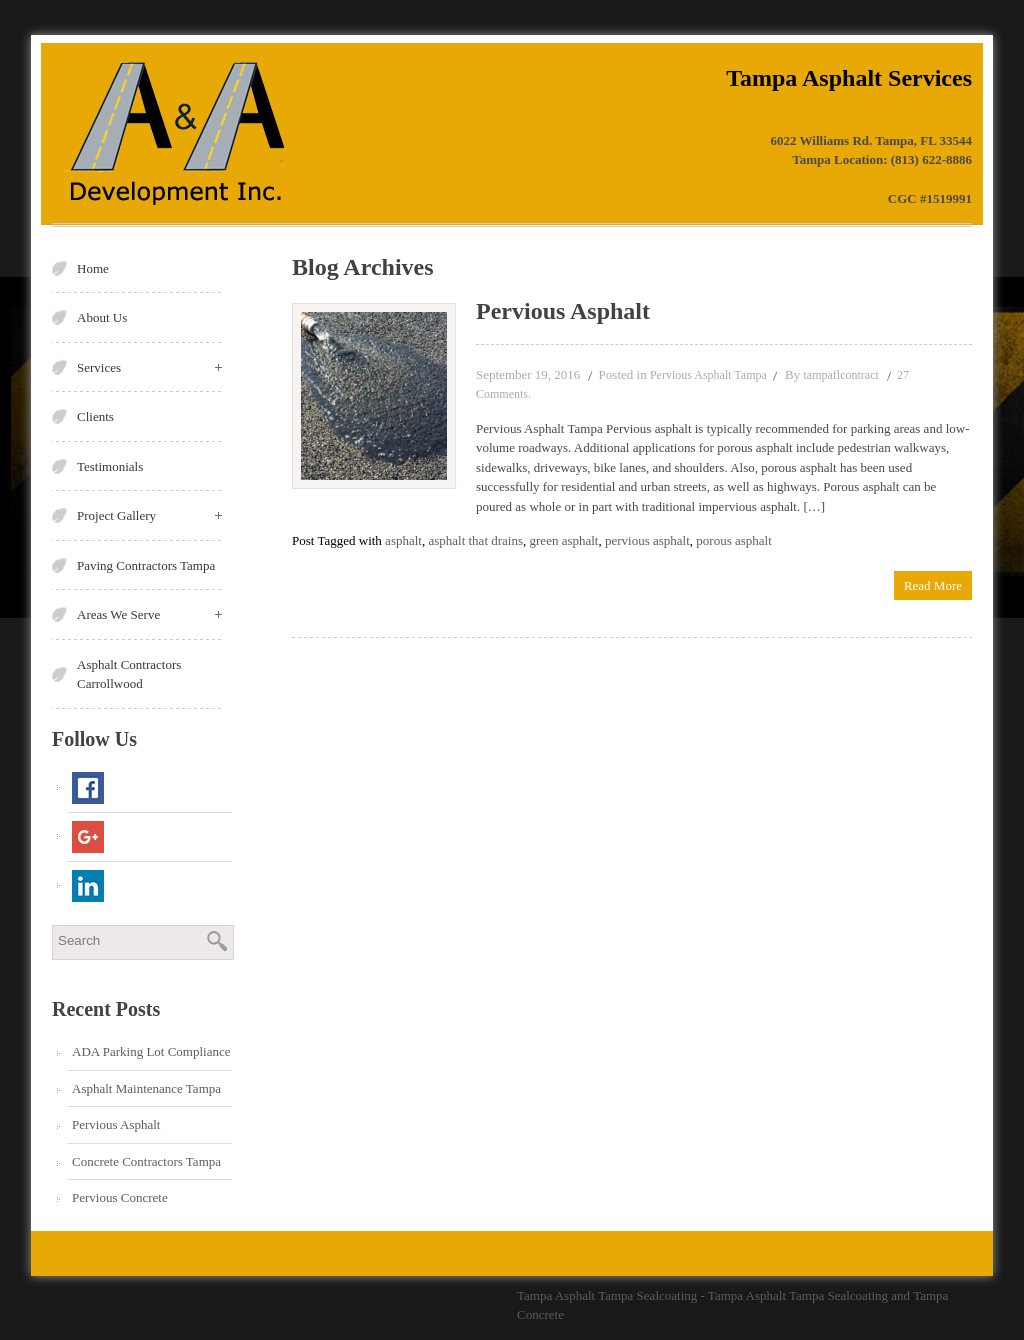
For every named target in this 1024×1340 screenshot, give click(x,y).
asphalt (403, 540)
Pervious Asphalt (116, 1124)
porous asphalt (733, 540)
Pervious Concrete (120, 1197)
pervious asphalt (647, 540)
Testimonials (110, 466)
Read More (933, 585)
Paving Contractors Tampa (146, 565)
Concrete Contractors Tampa (146, 1161)
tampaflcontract (841, 375)
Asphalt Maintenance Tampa (146, 1088)
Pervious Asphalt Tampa (708, 375)
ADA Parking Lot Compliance (151, 1051)
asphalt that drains (475, 540)
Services (149, 367)
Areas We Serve (149, 614)
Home (93, 268)
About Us (102, 317)
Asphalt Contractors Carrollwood (129, 674)
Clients (95, 416)
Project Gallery (149, 515)
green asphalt (564, 540)
